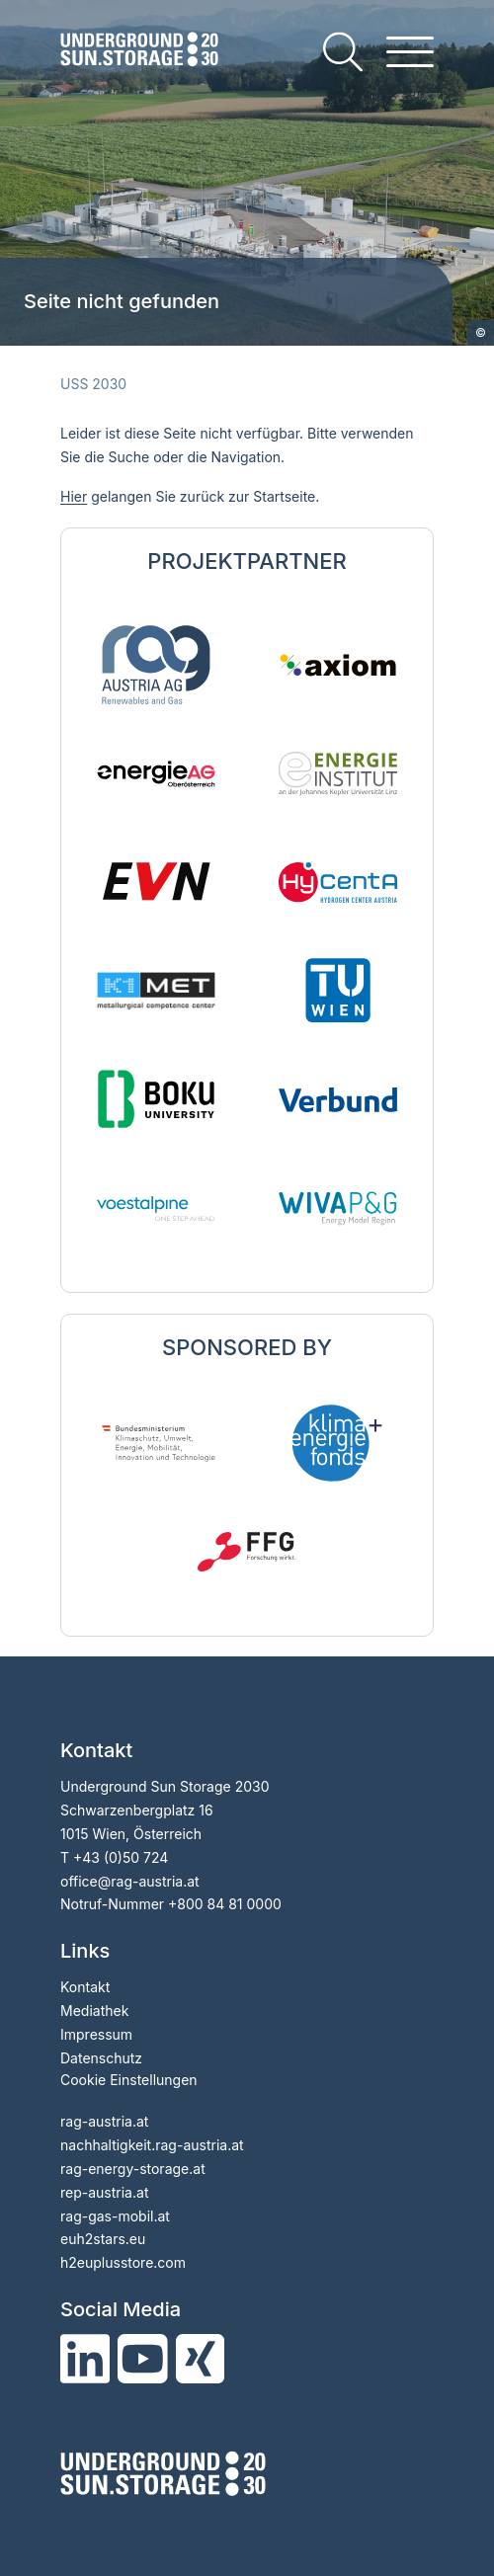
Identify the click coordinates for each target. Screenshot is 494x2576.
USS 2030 (93, 383)
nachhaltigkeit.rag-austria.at (152, 2144)
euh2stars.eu (102, 2238)
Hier (73, 496)
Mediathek (94, 2010)
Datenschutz (101, 2058)
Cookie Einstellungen (129, 2079)
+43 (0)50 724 (120, 1857)
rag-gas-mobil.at (115, 2216)
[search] (343, 52)
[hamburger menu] (410, 52)
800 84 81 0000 (229, 1903)
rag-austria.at (104, 2121)
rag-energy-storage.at (133, 2168)
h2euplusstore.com (123, 2262)
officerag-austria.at (130, 1881)
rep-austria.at (104, 2192)
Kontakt (85, 1986)
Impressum (96, 2034)
